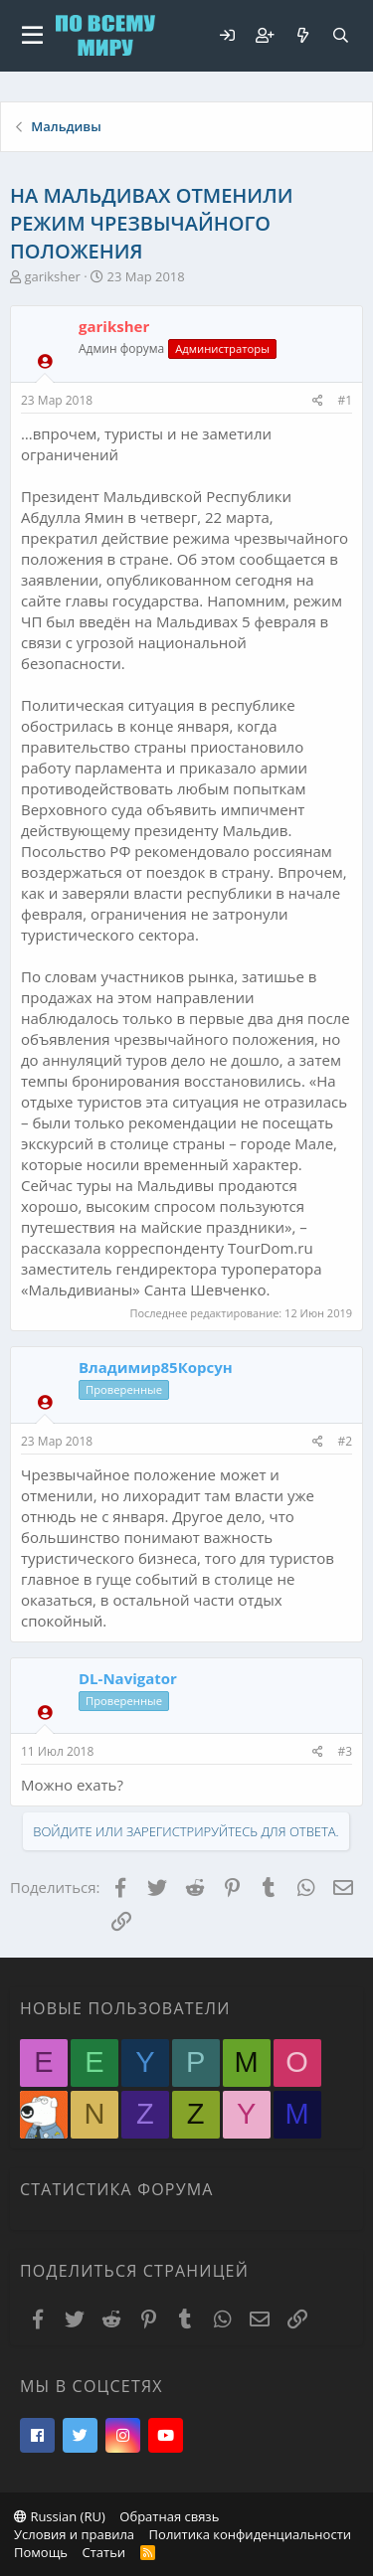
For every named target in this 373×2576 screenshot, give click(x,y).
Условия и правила (74, 2534)
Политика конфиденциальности (250, 2534)
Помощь (41, 2552)
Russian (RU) (59, 2516)
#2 (344, 1441)
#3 (344, 1751)
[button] (32, 36)
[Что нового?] (302, 35)
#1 (344, 400)
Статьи (103, 2552)
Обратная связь (169, 2516)
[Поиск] (340, 35)
